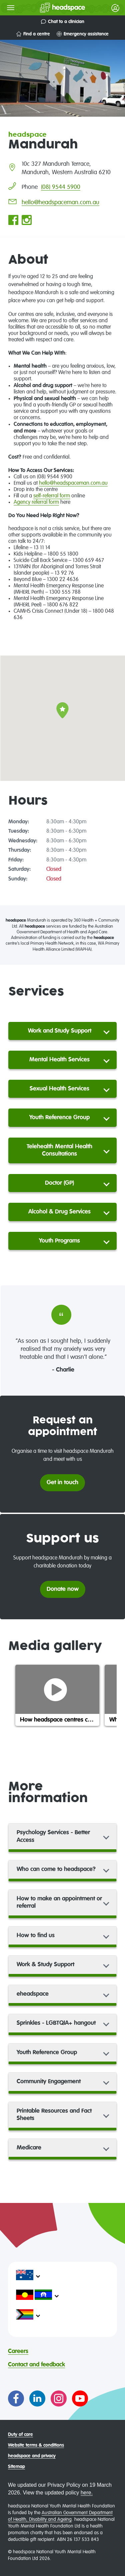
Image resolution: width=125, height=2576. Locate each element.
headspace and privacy (32, 2456)
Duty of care (20, 2434)
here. (87, 2492)
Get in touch (62, 1483)
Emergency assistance (83, 33)
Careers (18, 2351)
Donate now (63, 1589)
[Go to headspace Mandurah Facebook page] (13, 220)
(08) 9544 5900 (60, 187)
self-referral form (51, 496)
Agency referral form (36, 502)
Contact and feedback (36, 2365)
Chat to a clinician (62, 21)
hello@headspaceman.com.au (60, 203)
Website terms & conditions (36, 2445)
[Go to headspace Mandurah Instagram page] (27, 220)
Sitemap (16, 2466)
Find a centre (33, 33)
